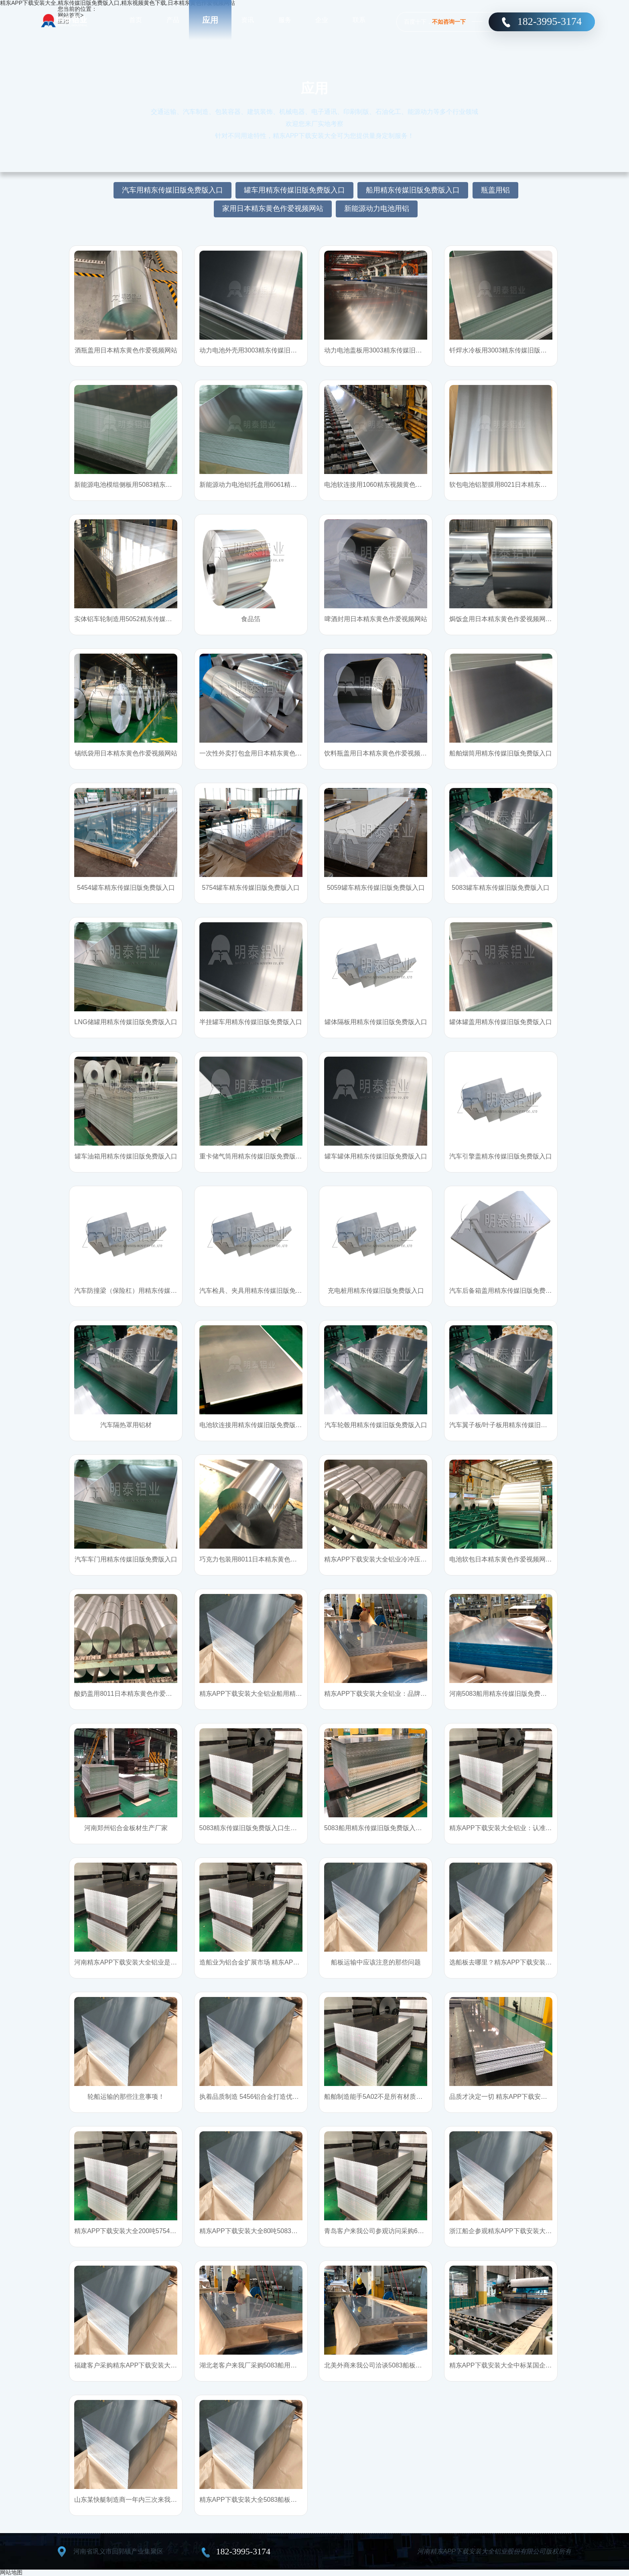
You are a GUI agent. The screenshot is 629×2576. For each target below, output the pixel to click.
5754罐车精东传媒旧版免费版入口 (251, 887)
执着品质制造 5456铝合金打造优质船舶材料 (250, 2096)
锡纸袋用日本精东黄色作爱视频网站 (126, 753)
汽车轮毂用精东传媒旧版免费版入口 (376, 1425)
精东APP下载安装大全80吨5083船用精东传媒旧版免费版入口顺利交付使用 (250, 2231)
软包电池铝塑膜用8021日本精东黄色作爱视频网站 (500, 484)
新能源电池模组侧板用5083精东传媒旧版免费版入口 (125, 484)
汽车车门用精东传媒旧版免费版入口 (126, 1559)
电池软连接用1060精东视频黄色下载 (375, 484)
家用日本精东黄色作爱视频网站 (272, 209)
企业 (321, 19)
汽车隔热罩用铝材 (126, 1425)
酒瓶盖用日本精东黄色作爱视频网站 (126, 350)
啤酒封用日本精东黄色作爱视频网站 (376, 619)
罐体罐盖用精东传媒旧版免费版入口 (500, 1022)
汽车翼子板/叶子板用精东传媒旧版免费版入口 (500, 1425)
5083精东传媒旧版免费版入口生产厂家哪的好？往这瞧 (250, 1828)
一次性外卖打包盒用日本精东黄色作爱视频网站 (250, 753)
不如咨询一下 (449, 21)
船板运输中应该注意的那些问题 (376, 1962)
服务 (284, 19)
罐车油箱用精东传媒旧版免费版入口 (126, 1156)
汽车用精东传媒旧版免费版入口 (172, 190)
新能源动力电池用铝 (376, 209)
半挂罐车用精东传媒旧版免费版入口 (250, 1022)
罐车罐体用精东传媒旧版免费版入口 (376, 1156)
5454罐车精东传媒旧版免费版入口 (126, 887)
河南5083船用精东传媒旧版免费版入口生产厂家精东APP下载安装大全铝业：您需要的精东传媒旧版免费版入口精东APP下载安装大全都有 (500, 1693)
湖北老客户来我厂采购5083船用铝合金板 (250, 2365)
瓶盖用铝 (495, 190)
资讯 (247, 19)
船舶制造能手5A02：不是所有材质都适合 (375, 2096)
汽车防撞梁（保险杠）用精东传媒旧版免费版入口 (125, 1290)
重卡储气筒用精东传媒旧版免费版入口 (250, 1156)
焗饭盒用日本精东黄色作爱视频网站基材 (500, 619)
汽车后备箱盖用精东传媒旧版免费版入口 (500, 1290)
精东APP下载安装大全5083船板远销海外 (250, 2499)
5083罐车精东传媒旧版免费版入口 (501, 887)
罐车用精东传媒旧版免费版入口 (294, 190)
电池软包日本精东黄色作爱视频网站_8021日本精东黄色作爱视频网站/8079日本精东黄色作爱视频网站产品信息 (500, 1559)
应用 (210, 20)
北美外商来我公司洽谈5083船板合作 (375, 2365)
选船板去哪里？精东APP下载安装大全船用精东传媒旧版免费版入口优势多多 (500, 1962)
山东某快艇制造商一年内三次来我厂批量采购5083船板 (125, 2499)
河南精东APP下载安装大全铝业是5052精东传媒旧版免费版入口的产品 (125, 1962)
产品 (172, 19)
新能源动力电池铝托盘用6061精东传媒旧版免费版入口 (250, 484)
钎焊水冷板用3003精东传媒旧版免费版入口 (500, 350)
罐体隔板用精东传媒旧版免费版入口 (376, 1022)
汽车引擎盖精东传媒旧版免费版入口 (500, 1156)
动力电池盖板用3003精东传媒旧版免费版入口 (375, 350)
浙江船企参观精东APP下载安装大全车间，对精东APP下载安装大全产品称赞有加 (500, 2231)
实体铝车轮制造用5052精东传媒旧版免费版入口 (125, 619)
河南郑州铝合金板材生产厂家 (126, 1828)
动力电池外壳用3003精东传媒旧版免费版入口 (250, 350)
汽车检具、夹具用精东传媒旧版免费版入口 (250, 1290)
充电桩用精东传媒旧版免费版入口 (376, 1290)
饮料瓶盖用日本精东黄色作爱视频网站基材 (375, 753)
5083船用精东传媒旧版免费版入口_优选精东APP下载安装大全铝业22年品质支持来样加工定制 (375, 1828)
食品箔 (250, 619)
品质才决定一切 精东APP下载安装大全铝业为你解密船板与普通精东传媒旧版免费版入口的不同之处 (500, 2096)
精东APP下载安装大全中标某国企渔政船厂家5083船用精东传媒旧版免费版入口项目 (500, 2365)
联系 (359, 19)
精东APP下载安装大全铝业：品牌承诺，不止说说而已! (375, 1693)
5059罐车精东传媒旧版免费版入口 (376, 887)
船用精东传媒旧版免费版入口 (413, 190)
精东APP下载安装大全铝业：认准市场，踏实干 (500, 1828)
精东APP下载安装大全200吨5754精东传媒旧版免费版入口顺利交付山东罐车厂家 (125, 2231)
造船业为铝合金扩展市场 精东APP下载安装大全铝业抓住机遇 (250, 1962)
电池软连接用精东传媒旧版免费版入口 (250, 1425)
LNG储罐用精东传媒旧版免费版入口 (125, 1022)
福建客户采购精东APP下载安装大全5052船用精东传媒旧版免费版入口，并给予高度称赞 (125, 2365)
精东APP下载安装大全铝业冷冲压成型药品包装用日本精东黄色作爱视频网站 (375, 1559)
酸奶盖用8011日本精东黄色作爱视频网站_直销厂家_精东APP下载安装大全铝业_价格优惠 (125, 1693)
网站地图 (11, 2572)
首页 (135, 19)
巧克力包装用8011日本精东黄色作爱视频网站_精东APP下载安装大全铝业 (250, 1559)
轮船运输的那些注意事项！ (125, 2096)
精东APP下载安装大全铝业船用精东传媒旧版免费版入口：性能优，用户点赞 (250, 1693)
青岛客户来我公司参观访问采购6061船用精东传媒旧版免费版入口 (375, 2231)
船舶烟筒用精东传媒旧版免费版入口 (500, 753)
